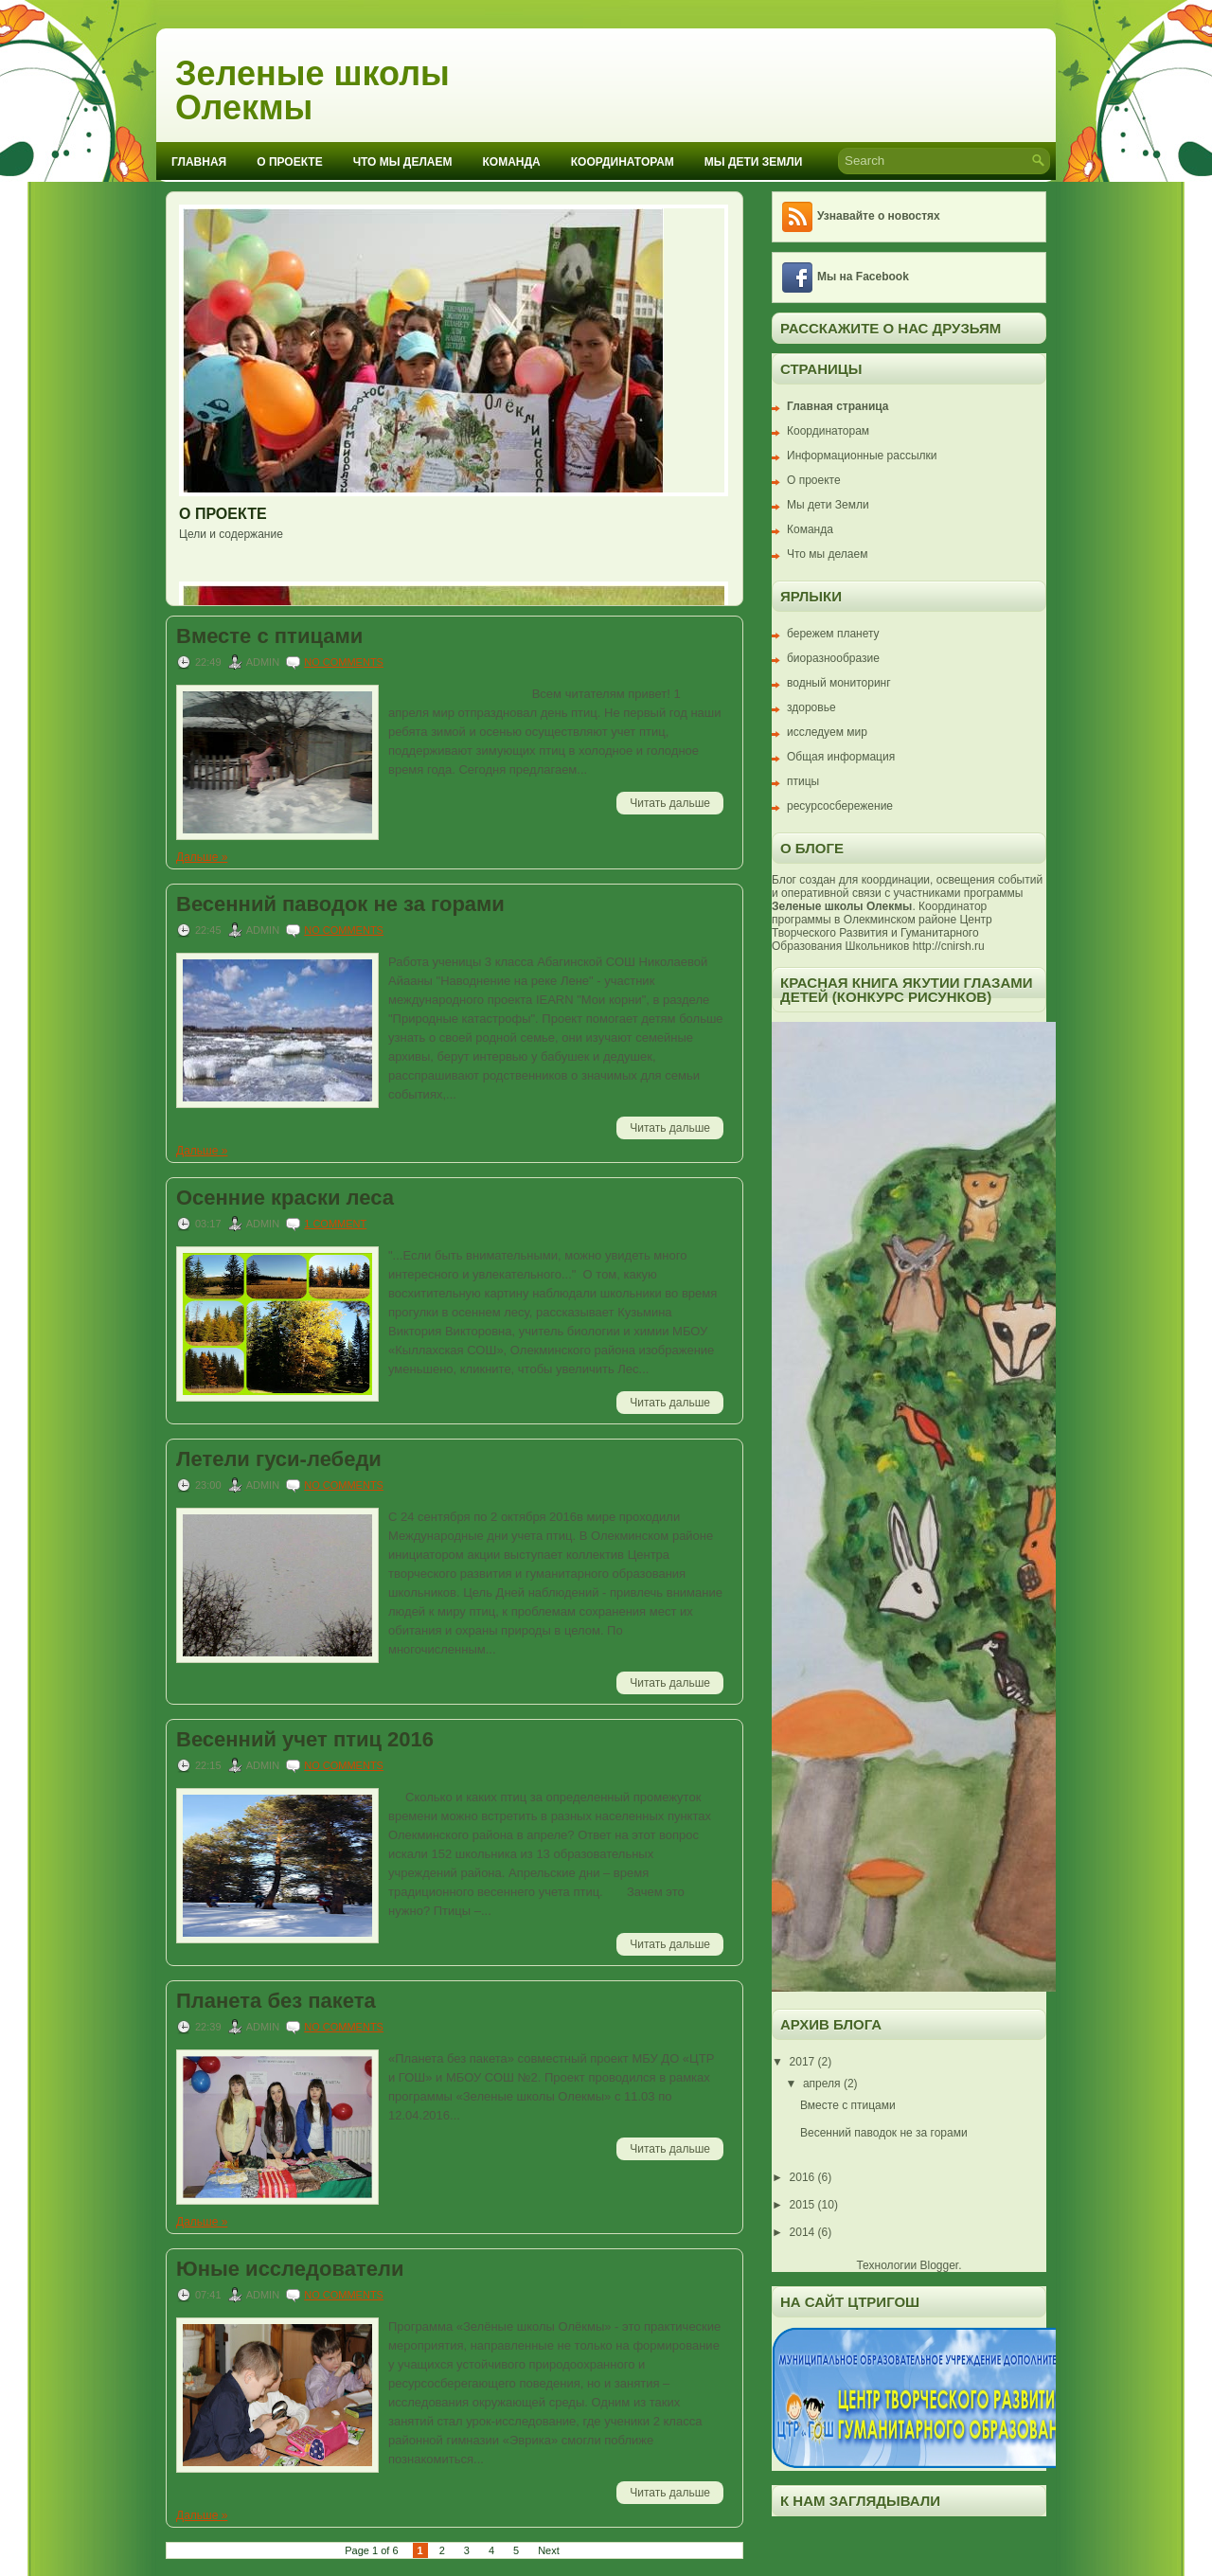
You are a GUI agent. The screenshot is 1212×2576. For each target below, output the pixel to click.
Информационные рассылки (861, 455)
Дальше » (201, 857)
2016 (804, 2177)
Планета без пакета (276, 2001)
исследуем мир (827, 732)
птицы (803, 781)
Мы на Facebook (863, 276)
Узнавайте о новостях (878, 216)
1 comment (335, 1223)
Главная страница (838, 406)
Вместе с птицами (269, 636)
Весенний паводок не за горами (340, 904)
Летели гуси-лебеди (279, 1459)
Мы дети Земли (753, 162)
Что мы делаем (403, 162)
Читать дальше (670, 803)
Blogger (938, 2265)
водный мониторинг (839, 682)
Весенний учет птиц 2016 (305, 1739)
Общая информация (841, 756)
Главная (198, 162)
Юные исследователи (289, 2269)
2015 (804, 2204)
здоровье (811, 707)
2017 (804, 2061)
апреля (823, 2083)
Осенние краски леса (285, 1198)
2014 (804, 2232)
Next (549, 2550)
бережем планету (833, 633)
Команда (512, 162)
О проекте (289, 162)
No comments (343, 662)
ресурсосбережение (840, 806)
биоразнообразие (833, 658)
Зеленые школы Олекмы (312, 90)
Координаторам (622, 162)
